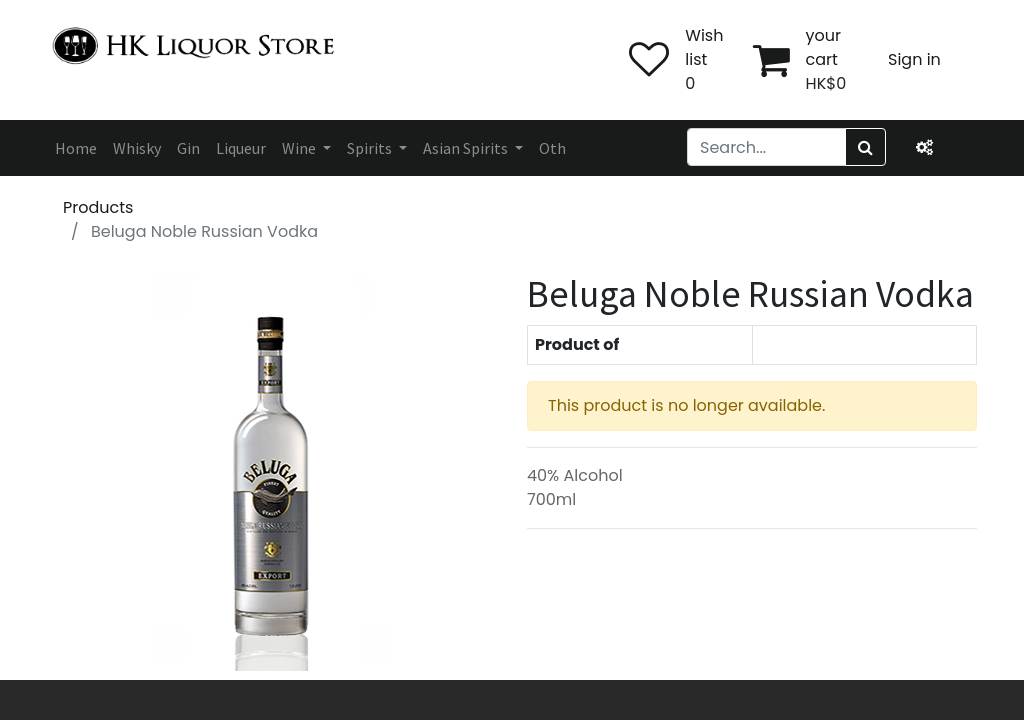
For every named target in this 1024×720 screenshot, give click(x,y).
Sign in (914, 59)
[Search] (865, 147)
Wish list (704, 47)
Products (98, 207)
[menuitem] (76, 148)
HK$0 (826, 83)
